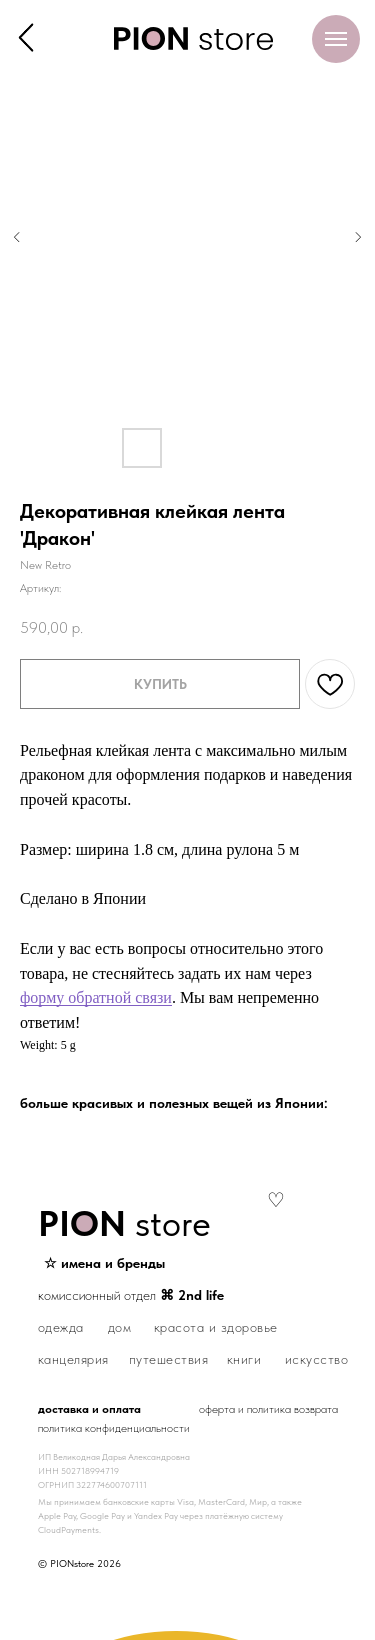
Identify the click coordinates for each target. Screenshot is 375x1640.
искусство (317, 1359)
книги (244, 1359)
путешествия (169, 1359)
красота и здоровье (216, 1327)
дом (120, 1327)
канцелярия (73, 1359)
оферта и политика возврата (268, 1409)
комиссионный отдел (131, 1295)
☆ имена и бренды (104, 1263)
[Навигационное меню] (336, 39)
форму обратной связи (96, 997)
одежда (61, 1327)
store (124, 1223)
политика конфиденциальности (114, 1428)
